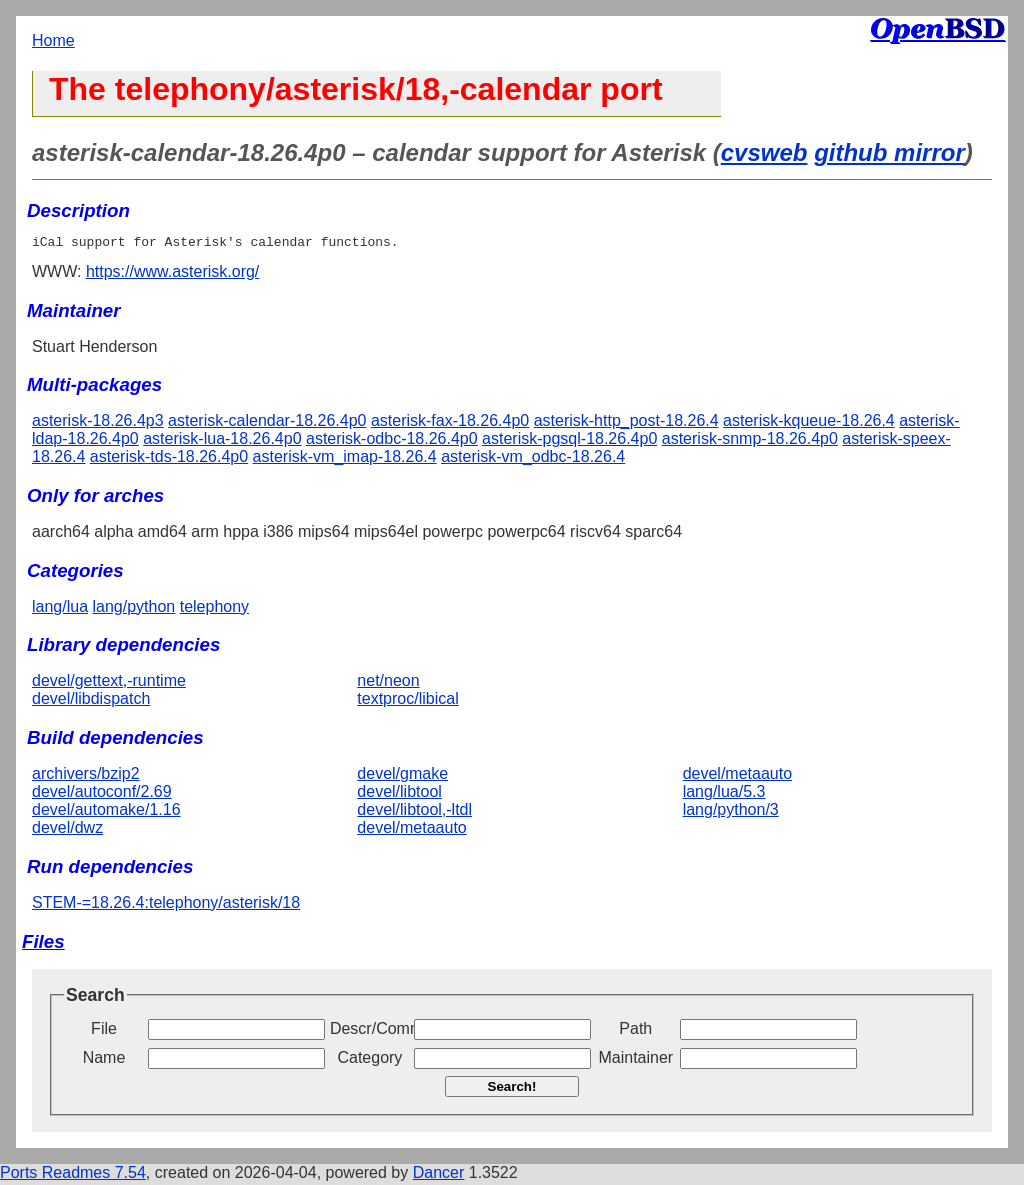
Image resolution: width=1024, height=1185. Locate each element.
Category (369, 1060)
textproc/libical (407, 701)
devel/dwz (67, 830)
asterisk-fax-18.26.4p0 (450, 423)
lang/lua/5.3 (724, 794)
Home (53, 40)
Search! (512, 1089)
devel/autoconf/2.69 (102, 794)
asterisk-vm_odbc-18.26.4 (533, 459)
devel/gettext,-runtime (109, 683)
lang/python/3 (731, 812)
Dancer (439, 1175)
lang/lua (60, 609)
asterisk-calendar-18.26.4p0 (267, 423)
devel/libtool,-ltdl (414, 812)
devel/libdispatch (91, 701)
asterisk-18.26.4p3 (98, 423)
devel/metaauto (411, 830)
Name (104, 1060)
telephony (214, 609)
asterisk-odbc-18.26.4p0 (392, 441)
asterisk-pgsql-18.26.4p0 (569, 441)
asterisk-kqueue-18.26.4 (809, 423)
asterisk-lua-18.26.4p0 (222, 441)
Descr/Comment (370, 1031)
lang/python (134, 609)
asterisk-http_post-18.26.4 (626, 423)
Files (43, 944)
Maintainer (635, 1060)
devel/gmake (402, 776)
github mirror (889, 152)
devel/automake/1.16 (106, 812)
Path (635, 1031)
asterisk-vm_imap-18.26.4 (345, 459)
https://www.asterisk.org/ (172, 274)
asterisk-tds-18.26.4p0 (169, 459)
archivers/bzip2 (86, 776)
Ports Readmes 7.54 (73, 1175)
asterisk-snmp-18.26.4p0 (750, 441)
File (104, 1031)
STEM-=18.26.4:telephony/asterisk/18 (166, 905)
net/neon (388, 683)
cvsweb (764, 152)
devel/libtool (399, 794)
